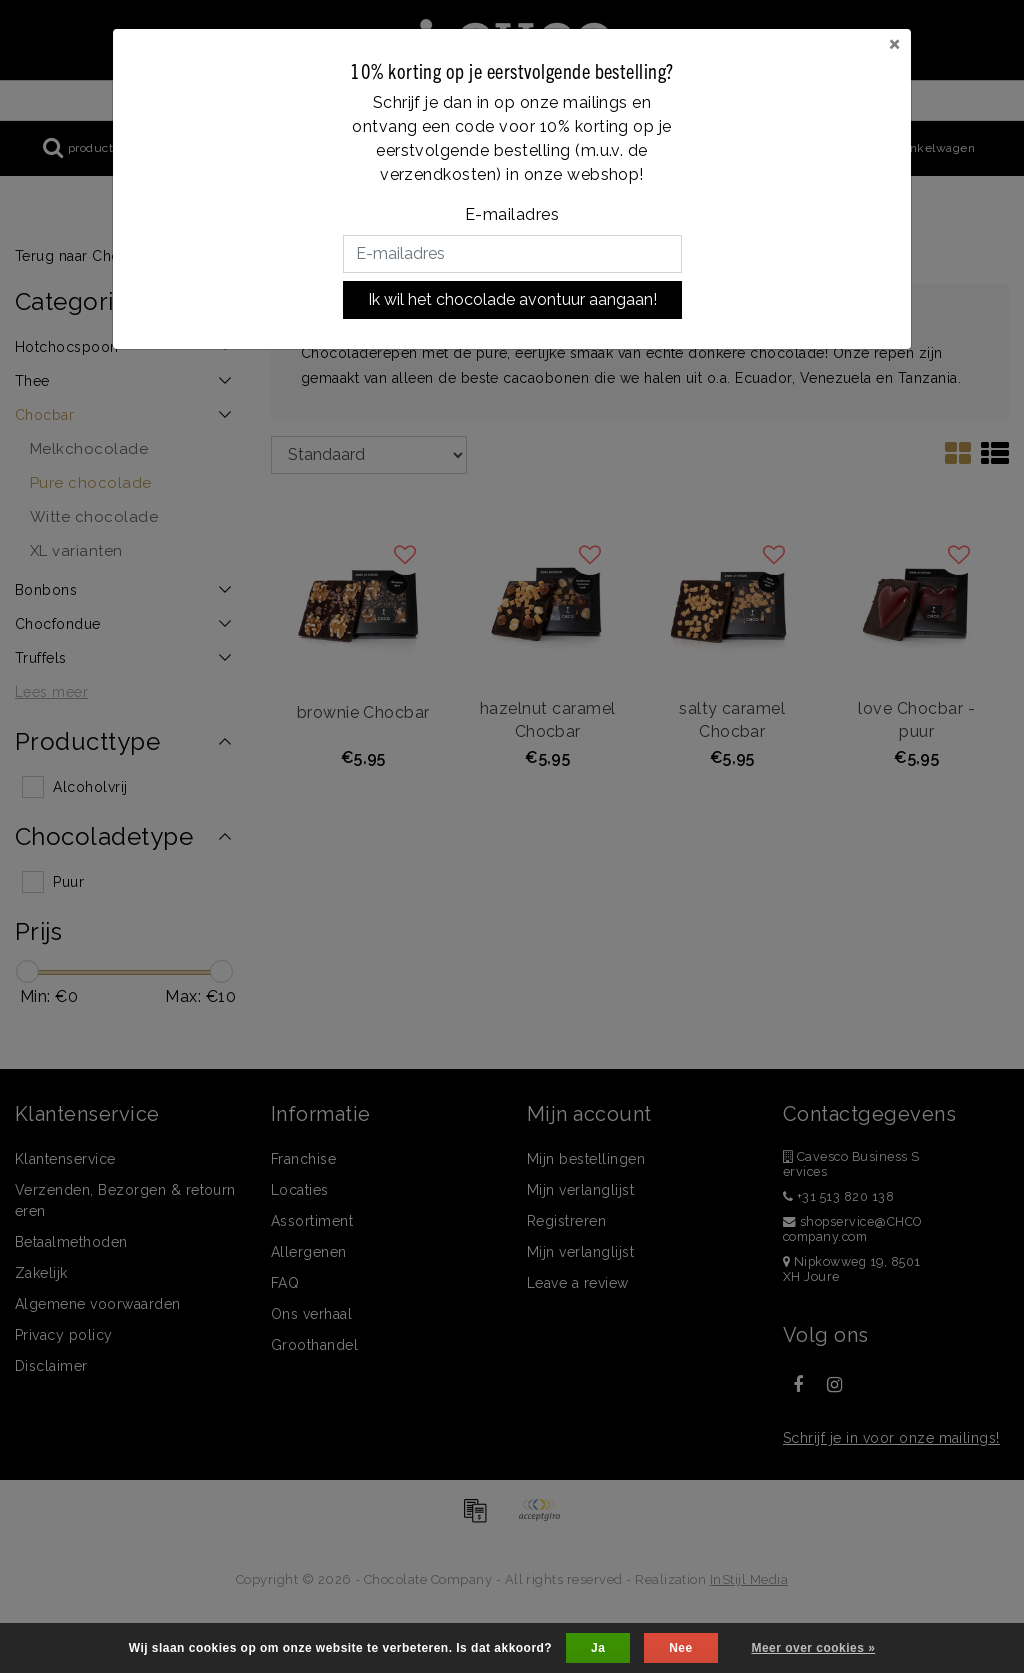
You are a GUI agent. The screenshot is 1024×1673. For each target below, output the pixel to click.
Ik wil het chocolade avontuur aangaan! (512, 299)
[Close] (894, 43)
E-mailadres (512, 214)
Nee (680, 1648)
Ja (598, 1648)
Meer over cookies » (813, 1648)
